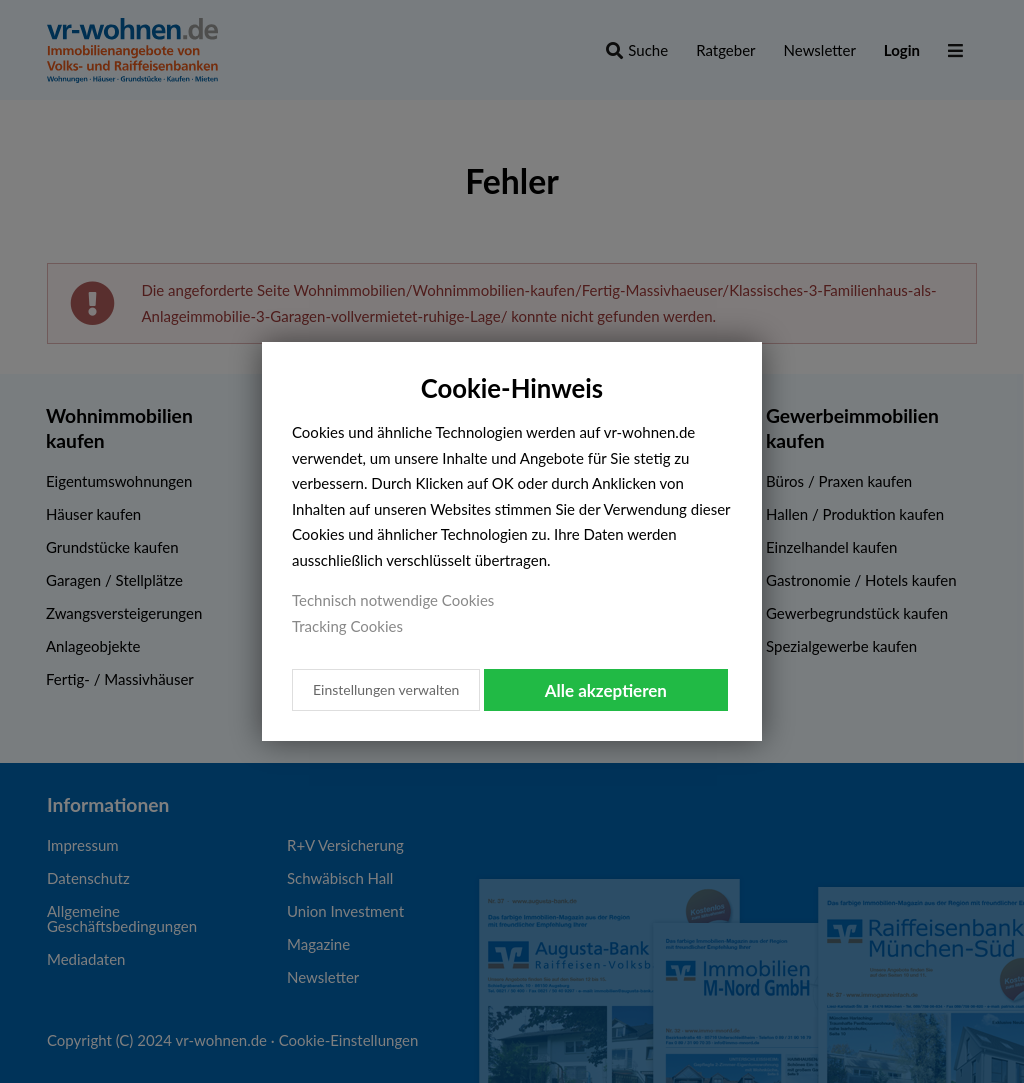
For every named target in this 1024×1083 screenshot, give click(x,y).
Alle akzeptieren (606, 690)
